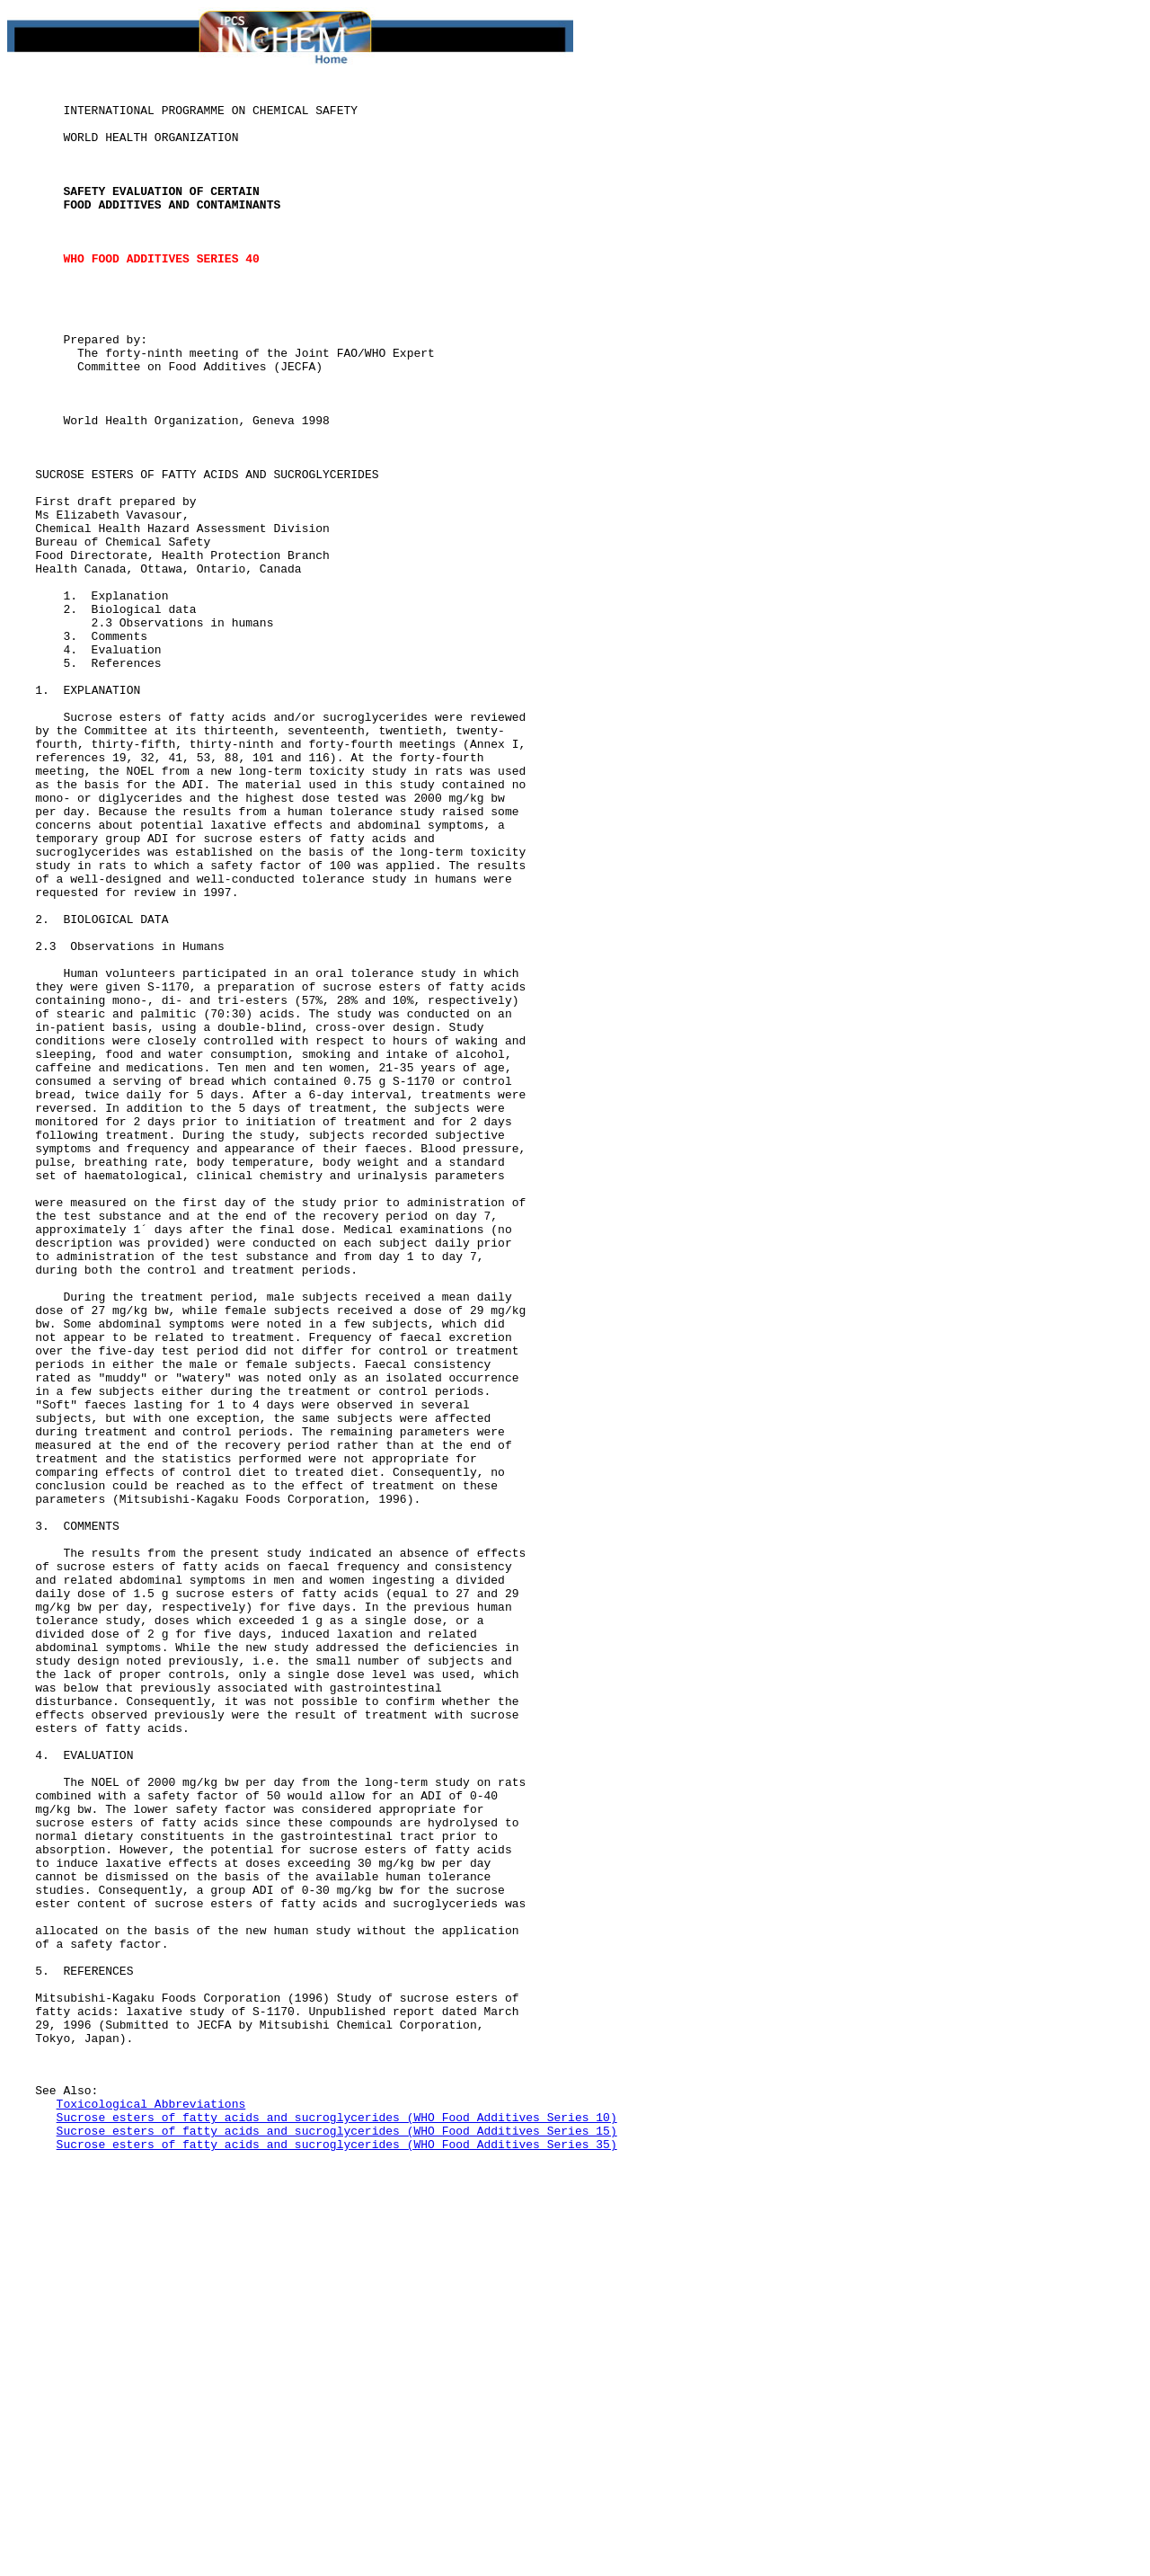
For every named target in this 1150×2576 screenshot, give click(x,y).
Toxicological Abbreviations (151, 2508)
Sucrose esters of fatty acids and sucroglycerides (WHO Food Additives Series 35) (337, 2556)
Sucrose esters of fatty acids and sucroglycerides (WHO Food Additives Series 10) (337, 2524)
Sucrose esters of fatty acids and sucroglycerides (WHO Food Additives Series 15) (337, 2540)
